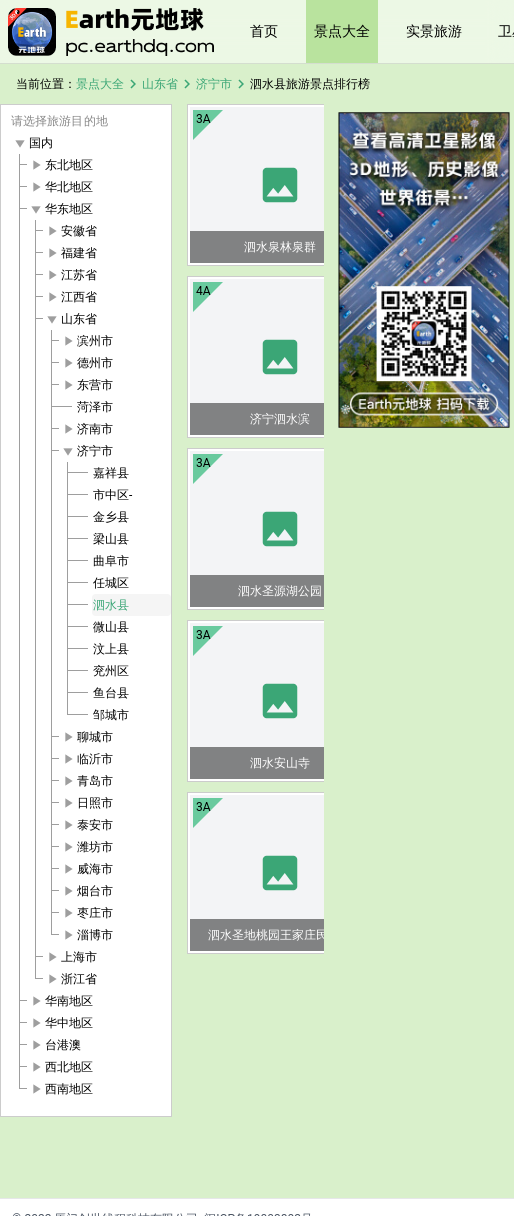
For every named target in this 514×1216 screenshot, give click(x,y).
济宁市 (214, 84)
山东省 (160, 84)
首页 (264, 31)
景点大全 (342, 31)
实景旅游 (434, 31)
